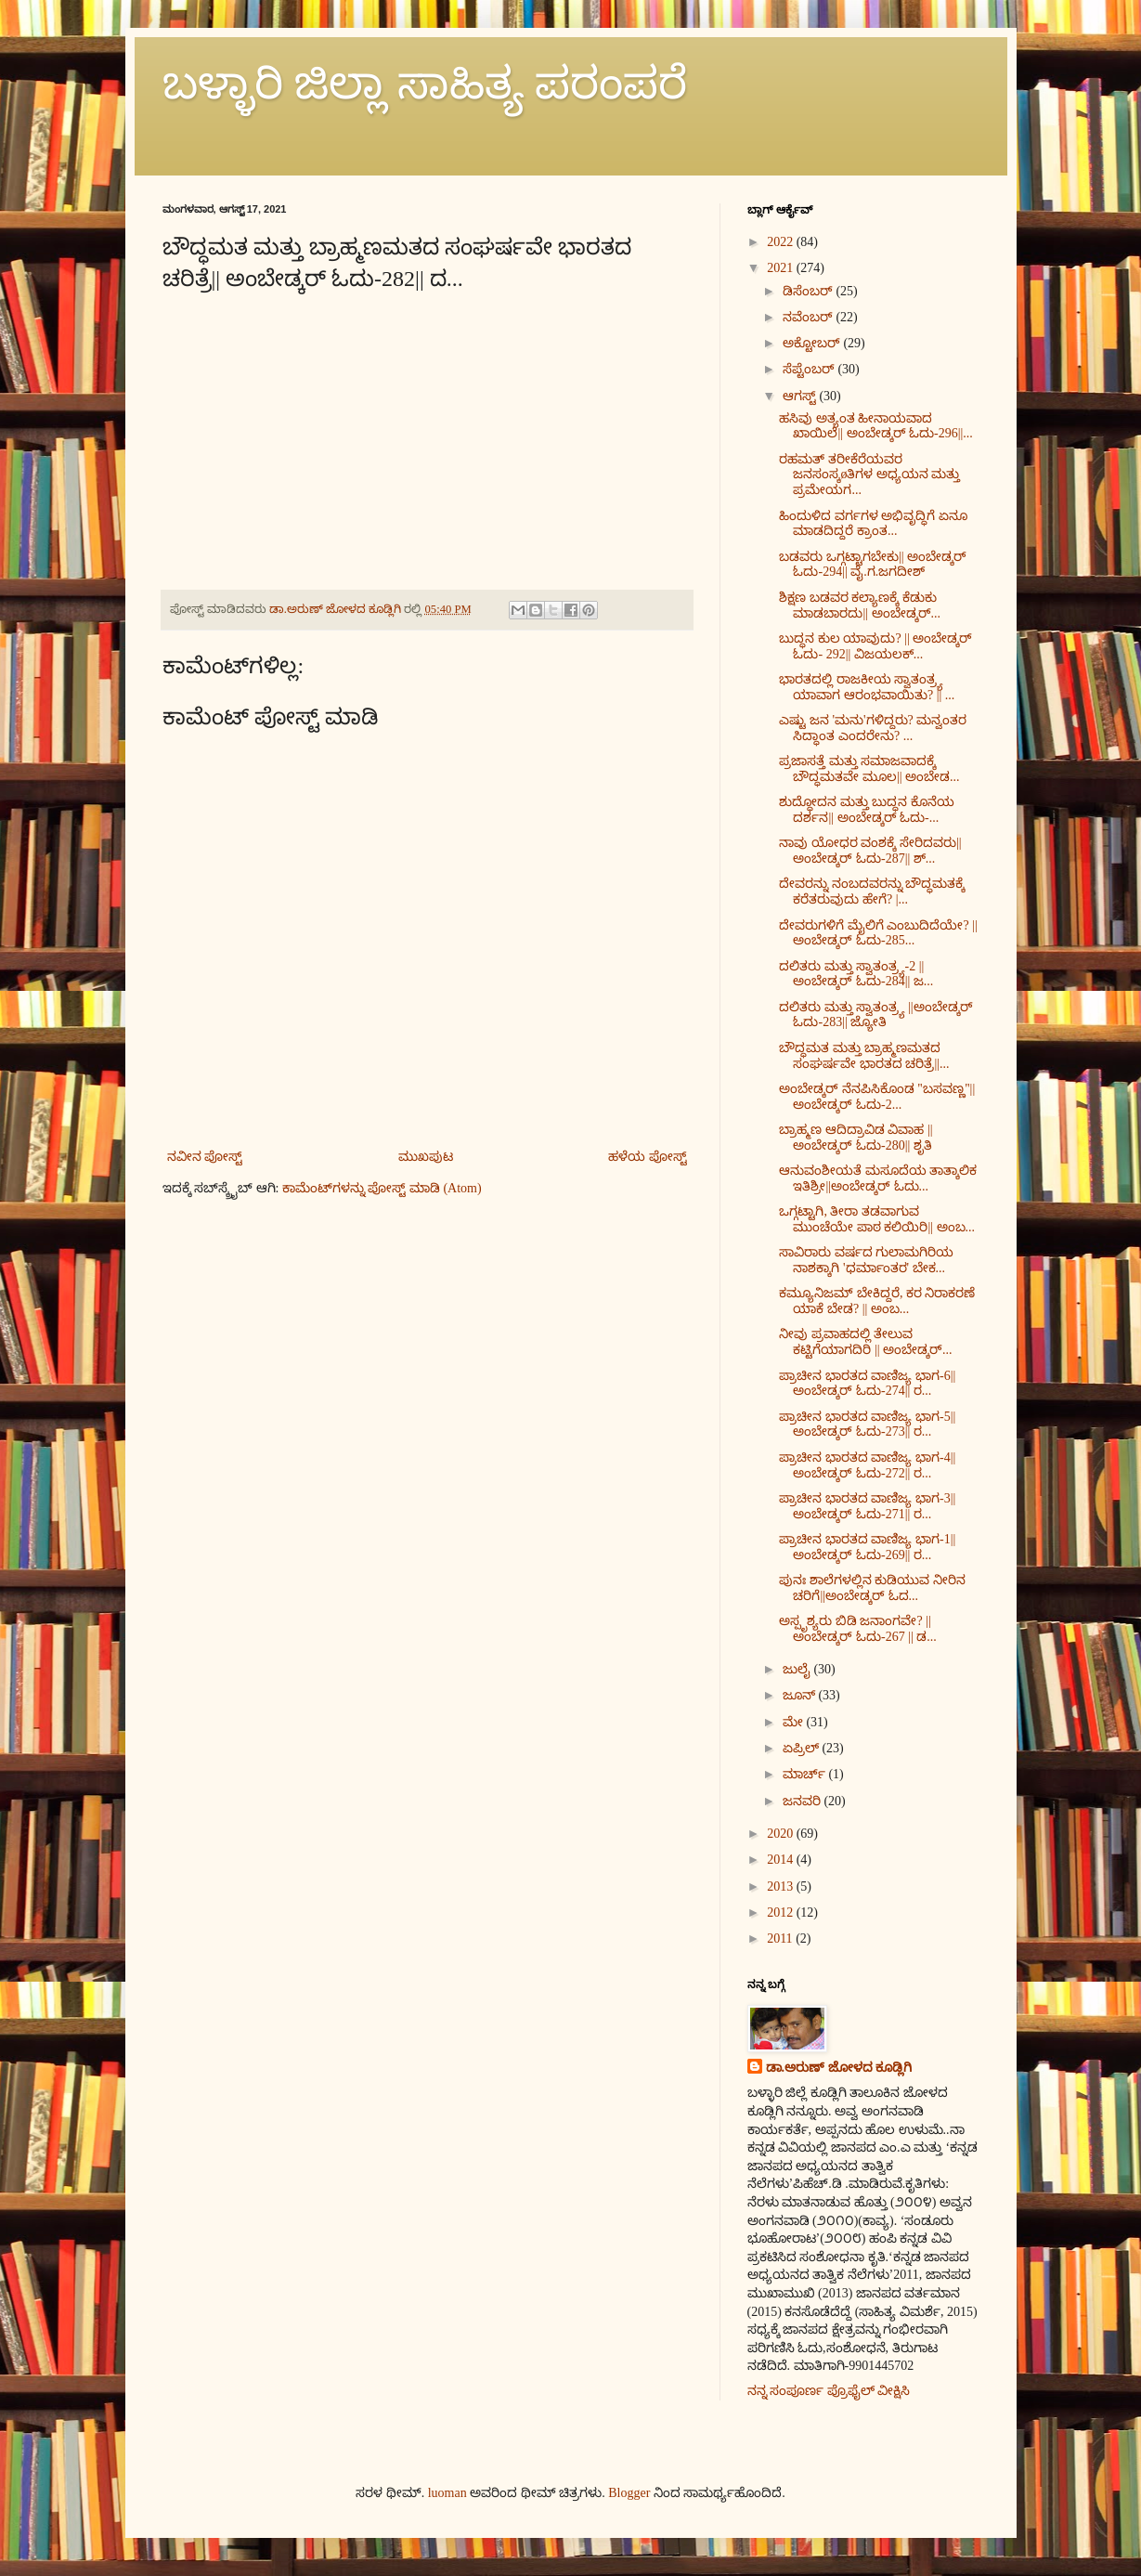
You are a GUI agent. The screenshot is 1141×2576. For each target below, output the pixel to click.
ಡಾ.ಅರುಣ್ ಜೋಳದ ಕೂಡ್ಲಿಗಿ (839, 2068)
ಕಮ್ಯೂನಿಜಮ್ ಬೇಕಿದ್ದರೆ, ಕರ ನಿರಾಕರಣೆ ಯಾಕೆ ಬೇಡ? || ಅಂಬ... (877, 1301)
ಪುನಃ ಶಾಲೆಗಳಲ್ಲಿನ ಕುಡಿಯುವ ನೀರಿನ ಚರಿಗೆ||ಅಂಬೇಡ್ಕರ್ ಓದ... (872, 1588)
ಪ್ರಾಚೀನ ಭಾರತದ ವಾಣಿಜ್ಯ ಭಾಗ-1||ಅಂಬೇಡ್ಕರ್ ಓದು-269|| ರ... (867, 1547)
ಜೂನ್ (801, 1695)
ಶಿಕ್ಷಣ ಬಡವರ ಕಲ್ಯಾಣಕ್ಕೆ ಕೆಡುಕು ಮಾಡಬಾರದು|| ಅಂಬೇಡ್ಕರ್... (859, 605)
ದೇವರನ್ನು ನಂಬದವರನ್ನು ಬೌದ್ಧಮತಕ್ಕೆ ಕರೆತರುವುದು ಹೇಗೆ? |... (872, 891)
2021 (782, 268)
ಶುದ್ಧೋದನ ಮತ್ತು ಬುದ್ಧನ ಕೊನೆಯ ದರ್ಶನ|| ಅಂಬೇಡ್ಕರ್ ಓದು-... (866, 810)
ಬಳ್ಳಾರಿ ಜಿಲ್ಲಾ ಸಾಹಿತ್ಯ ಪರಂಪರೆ (424, 83)
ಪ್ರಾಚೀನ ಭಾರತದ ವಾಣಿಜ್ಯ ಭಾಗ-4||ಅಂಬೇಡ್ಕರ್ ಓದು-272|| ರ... (867, 1465)
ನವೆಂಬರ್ (809, 317)
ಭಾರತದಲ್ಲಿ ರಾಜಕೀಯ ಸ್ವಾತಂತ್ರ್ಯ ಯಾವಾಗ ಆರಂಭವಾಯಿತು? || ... (866, 687)
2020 (782, 1834)
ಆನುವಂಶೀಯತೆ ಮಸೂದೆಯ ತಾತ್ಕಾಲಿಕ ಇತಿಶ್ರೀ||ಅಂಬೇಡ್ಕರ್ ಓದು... (878, 1178)
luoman (447, 2493)
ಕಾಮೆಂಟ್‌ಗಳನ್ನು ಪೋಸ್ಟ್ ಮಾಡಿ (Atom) (382, 1188)
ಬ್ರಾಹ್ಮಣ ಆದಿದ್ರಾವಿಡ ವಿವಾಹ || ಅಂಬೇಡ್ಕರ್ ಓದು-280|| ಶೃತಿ (855, 1137)
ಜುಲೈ (798, 1669)
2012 (782, 1912)
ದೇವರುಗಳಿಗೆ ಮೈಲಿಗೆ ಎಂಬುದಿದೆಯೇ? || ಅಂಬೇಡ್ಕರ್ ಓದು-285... (878, 933)
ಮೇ (795, 1722)
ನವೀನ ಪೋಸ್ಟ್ (205, 1157)
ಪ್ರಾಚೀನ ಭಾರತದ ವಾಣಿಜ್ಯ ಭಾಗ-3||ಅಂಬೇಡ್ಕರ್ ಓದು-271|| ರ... (867, 1506)
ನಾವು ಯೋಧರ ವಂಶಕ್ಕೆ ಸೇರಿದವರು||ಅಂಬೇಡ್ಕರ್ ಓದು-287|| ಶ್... (870, 850)
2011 (781, 1938)
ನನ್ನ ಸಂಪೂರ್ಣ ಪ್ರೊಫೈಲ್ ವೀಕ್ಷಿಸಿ (829, 2391)
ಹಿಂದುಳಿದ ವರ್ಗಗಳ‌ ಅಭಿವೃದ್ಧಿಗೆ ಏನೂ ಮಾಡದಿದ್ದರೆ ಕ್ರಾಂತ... (873, 524)
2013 (782, 1886)
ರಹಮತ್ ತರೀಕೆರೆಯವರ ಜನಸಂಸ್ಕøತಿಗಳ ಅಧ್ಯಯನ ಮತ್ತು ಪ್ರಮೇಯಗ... (869, 475)
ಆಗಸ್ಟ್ (801, 396)
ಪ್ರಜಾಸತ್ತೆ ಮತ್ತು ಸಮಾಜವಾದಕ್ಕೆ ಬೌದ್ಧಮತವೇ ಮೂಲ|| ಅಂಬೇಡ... (869, 769)
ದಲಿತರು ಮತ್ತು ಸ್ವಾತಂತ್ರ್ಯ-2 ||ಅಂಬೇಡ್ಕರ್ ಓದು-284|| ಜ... (856, 974)
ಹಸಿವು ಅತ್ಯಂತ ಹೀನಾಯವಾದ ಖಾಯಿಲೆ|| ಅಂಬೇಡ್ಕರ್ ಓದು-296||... (875, 426)
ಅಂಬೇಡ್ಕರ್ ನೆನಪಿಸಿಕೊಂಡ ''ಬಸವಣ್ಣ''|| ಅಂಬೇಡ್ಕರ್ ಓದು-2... (877, 1097)
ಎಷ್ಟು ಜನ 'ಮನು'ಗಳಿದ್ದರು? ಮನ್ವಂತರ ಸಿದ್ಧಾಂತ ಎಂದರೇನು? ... (872, 728)
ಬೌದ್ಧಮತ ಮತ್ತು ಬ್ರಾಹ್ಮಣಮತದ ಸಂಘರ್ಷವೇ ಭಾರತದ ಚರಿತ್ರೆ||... (864, 1056)
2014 (782, 1860)
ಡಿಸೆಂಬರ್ (809, 291)
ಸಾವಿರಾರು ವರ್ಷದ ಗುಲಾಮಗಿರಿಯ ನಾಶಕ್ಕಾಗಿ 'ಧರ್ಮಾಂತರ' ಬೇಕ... (866, 1260)
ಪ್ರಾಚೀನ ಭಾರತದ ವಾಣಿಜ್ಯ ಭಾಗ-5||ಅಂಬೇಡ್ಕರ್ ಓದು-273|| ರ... (867, 1424)
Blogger (629, 2493)
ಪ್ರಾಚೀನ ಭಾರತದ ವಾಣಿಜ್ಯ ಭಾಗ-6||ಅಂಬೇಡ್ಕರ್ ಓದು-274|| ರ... (867, 1384)
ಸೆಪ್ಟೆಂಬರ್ (810, 369)
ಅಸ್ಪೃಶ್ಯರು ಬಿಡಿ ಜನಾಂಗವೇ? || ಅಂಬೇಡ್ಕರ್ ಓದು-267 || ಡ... (857, 1629)
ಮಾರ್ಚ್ (806, 1774)
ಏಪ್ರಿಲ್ (803, 1748)
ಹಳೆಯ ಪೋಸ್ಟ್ (647, 1157)
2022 (782, 242)
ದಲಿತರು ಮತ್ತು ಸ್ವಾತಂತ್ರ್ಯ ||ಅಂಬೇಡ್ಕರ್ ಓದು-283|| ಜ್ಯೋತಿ (875, 1015)
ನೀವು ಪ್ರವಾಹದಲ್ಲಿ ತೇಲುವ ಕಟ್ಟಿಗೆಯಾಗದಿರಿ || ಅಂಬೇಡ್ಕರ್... (865, 1342)
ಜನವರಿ (803, 1801)
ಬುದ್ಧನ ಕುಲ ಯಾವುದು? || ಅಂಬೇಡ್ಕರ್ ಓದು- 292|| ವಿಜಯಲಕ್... (875, 646)
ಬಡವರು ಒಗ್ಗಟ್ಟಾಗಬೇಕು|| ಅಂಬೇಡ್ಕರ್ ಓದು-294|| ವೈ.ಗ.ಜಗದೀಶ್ (872, 564)
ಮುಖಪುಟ (425, 1157)
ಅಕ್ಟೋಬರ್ (813, 343)
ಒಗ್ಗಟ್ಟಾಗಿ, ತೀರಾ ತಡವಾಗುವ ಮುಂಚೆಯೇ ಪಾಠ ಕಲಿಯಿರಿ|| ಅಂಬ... (877, 1219)
